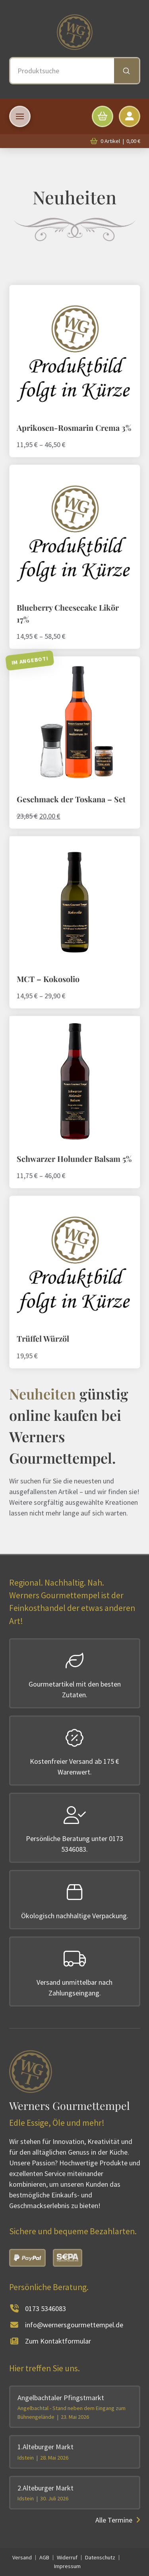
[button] (20, 116)
